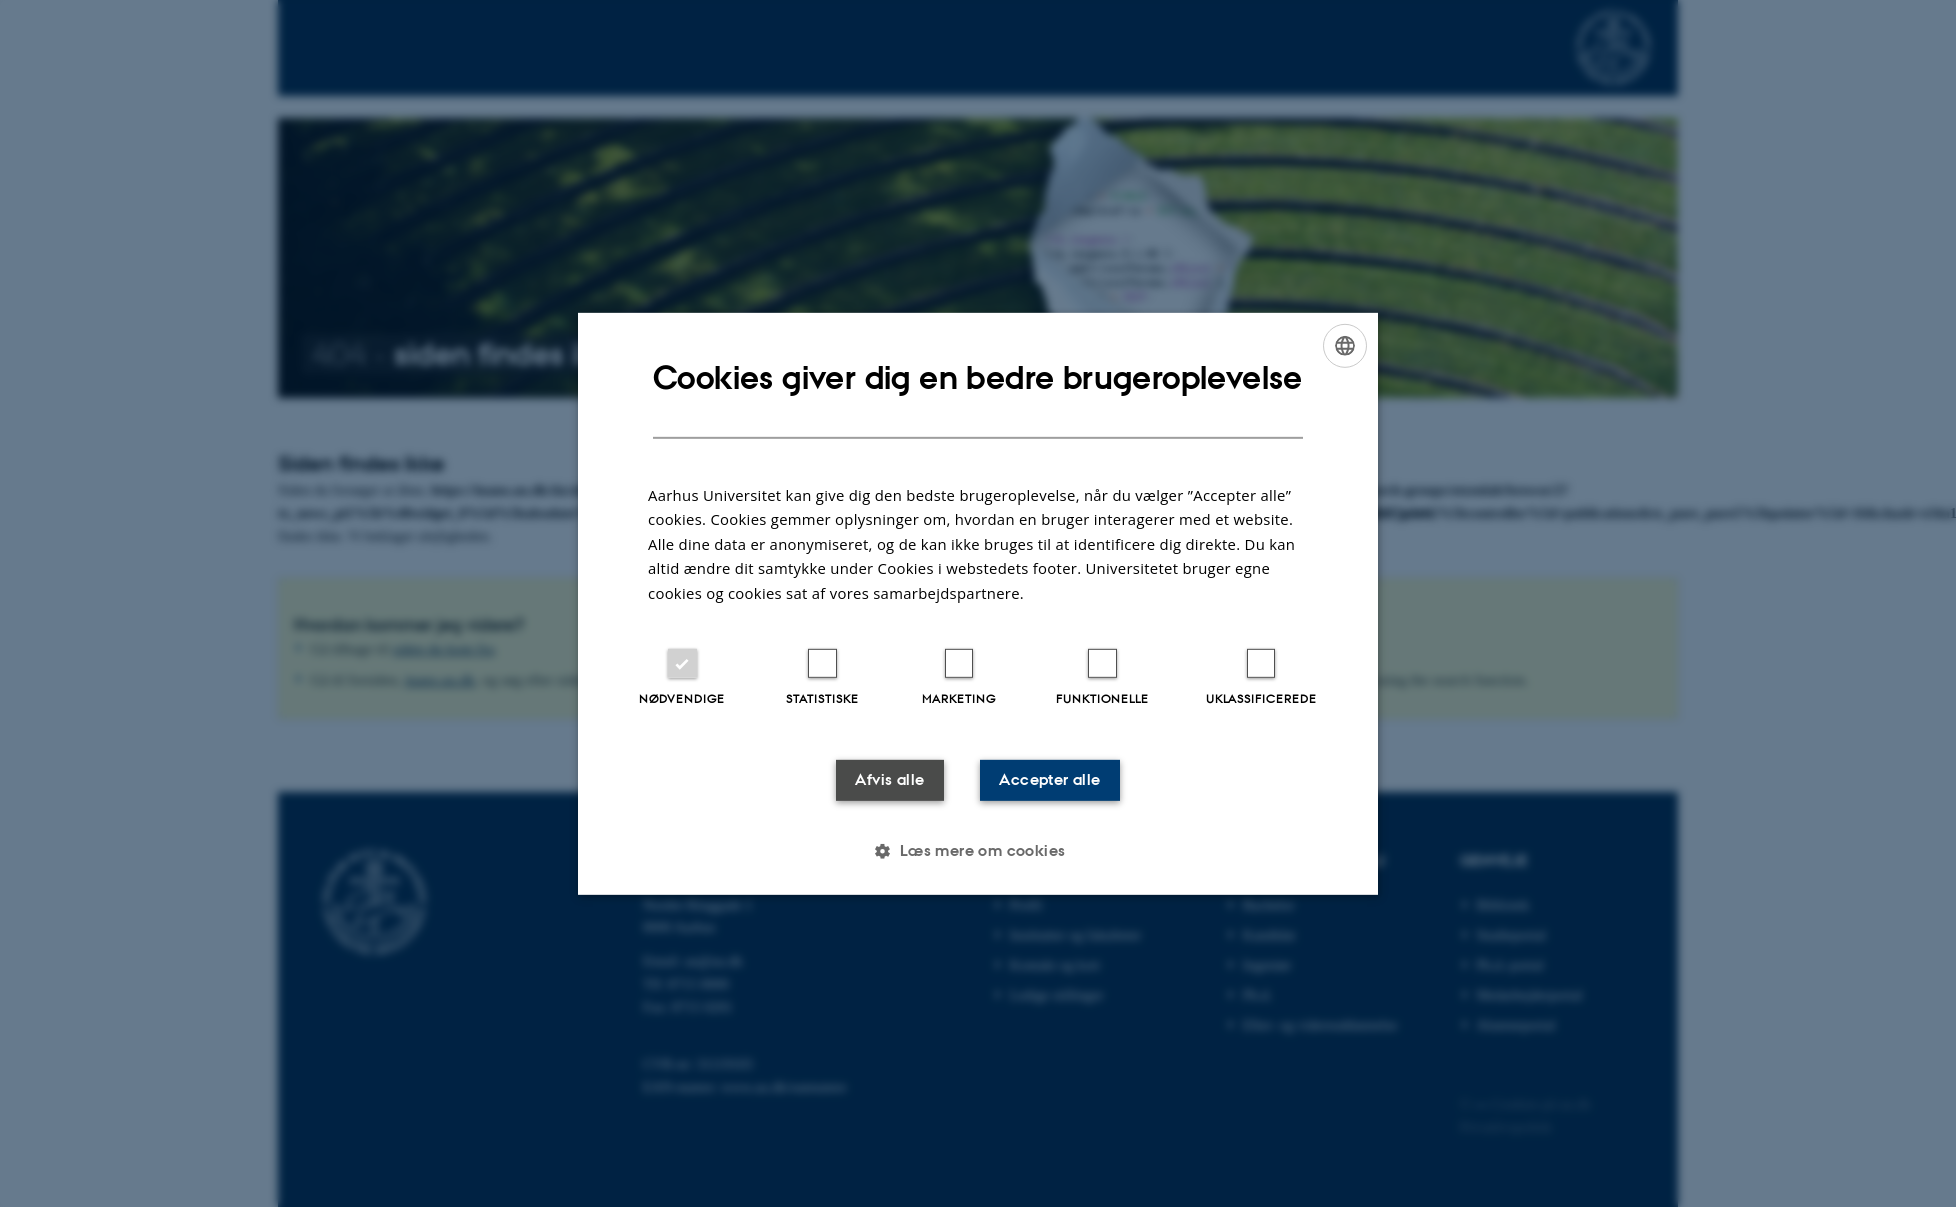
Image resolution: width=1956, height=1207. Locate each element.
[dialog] (978, 603)
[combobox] (1345, 343)
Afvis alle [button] (875, 780)
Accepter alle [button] (1062, 780)
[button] (977, 853)
